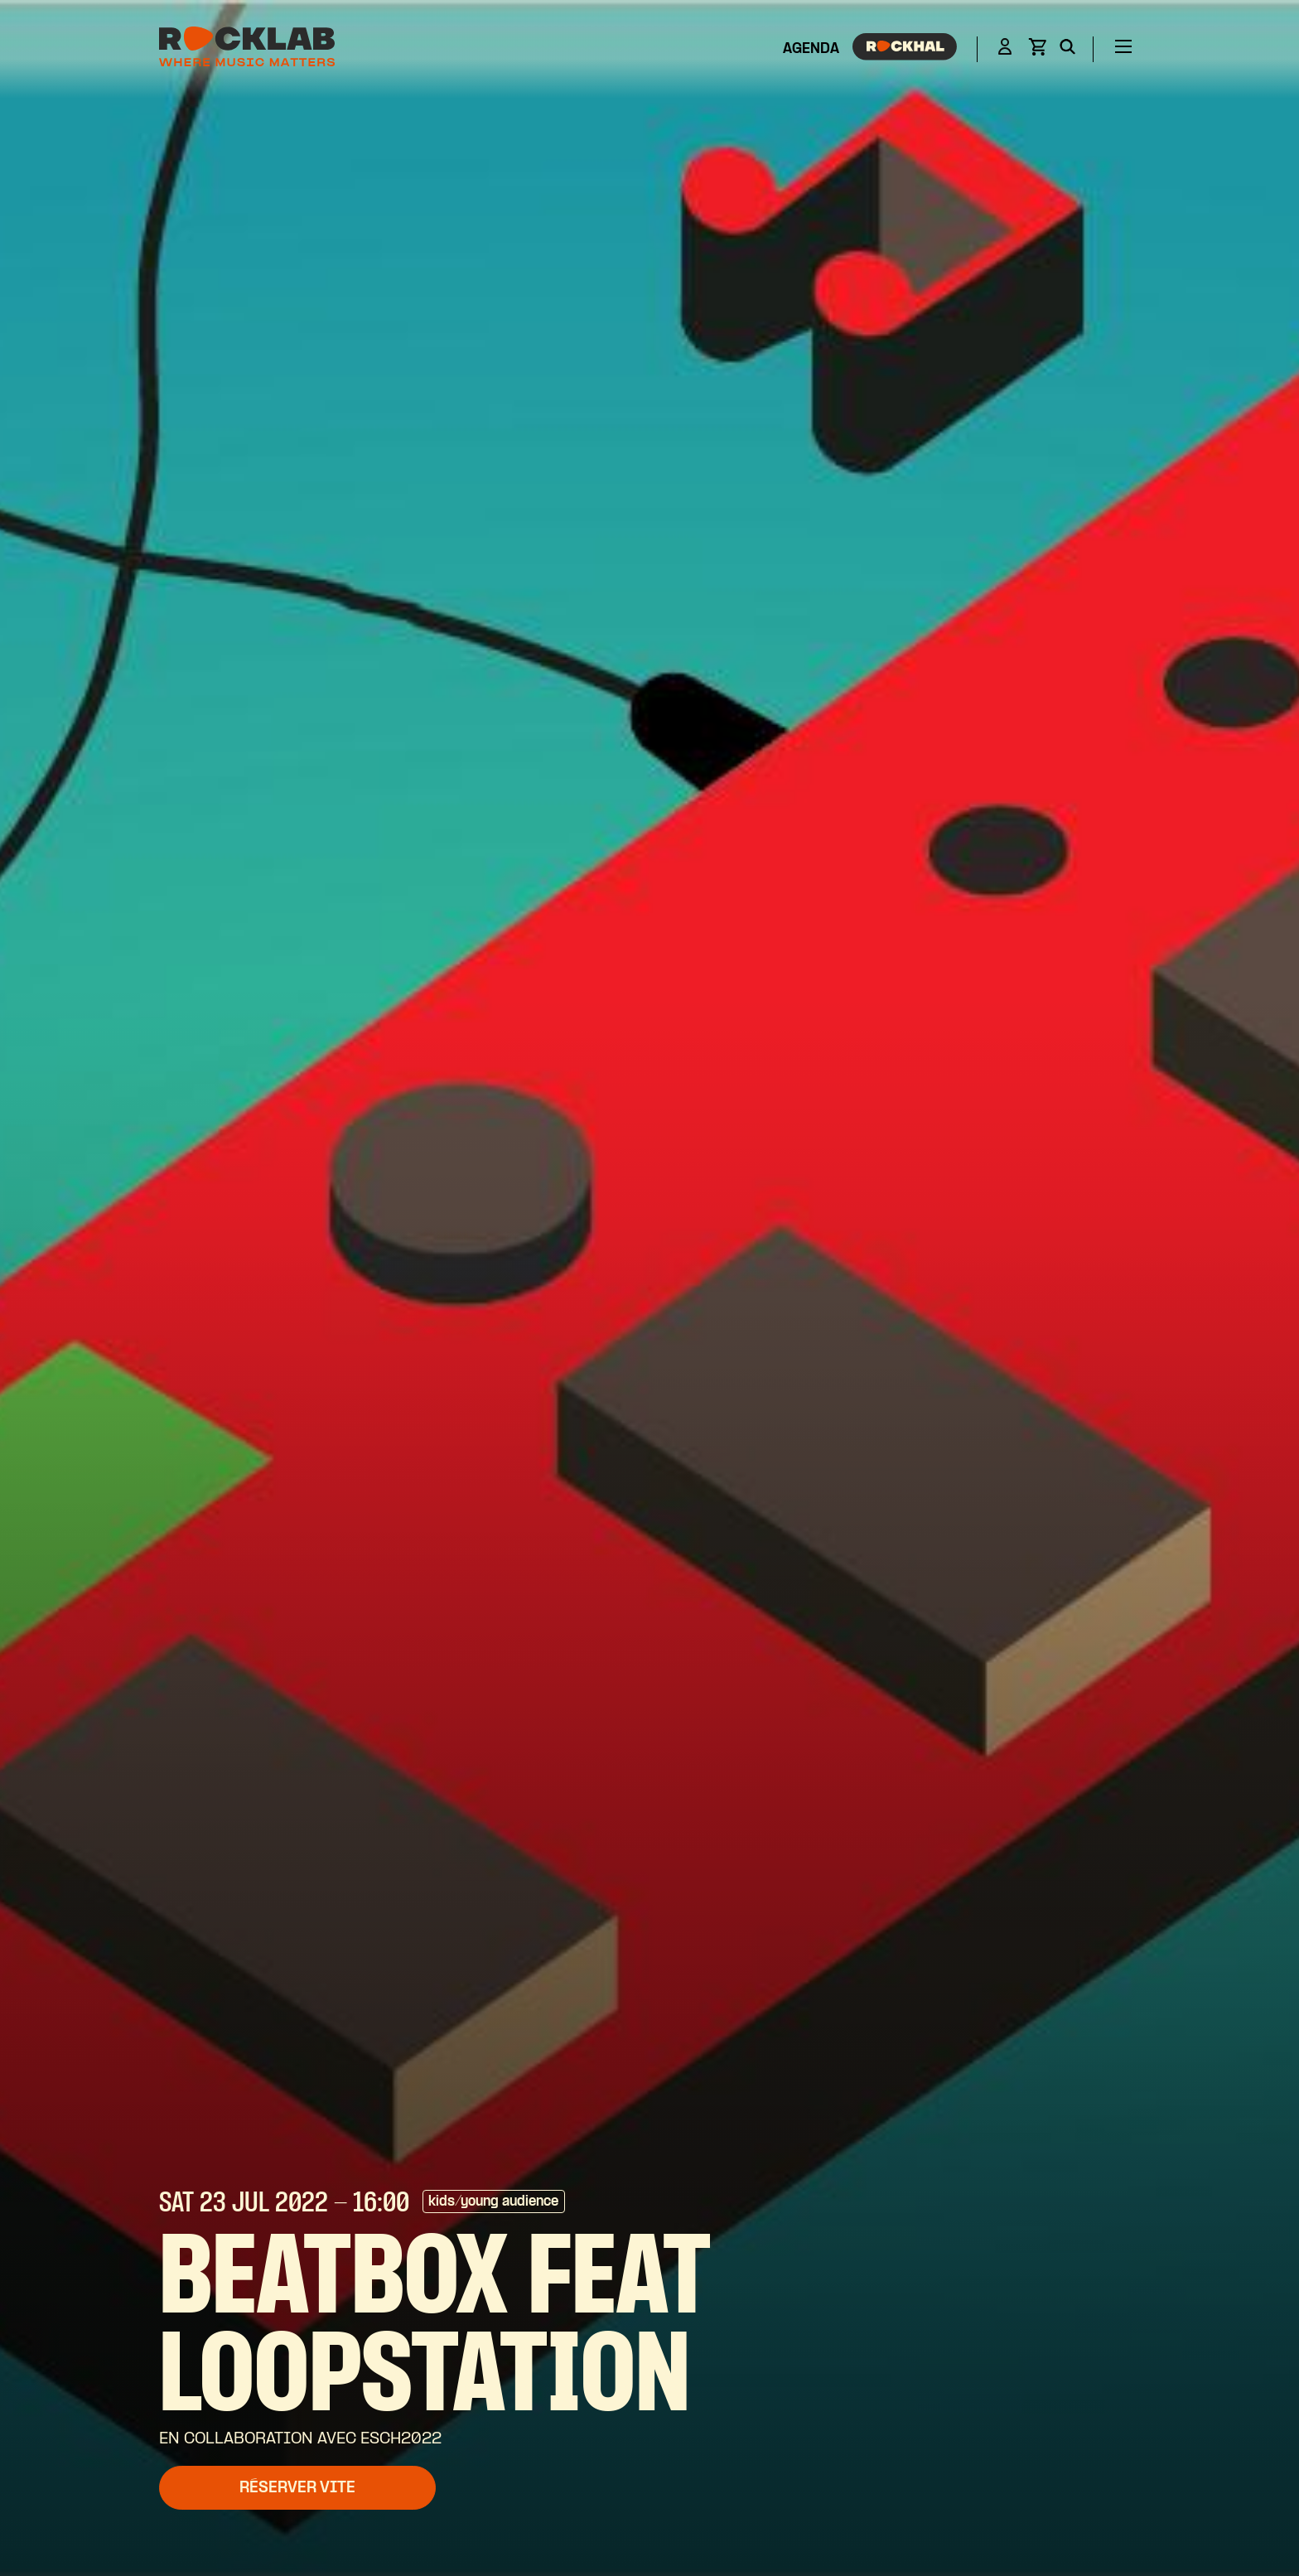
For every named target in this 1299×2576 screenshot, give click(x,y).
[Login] (1005, 49)
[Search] (1067, 49)
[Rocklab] (247, 49)
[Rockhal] (904, 49)
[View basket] (1037, 52)
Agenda (811, 49)
